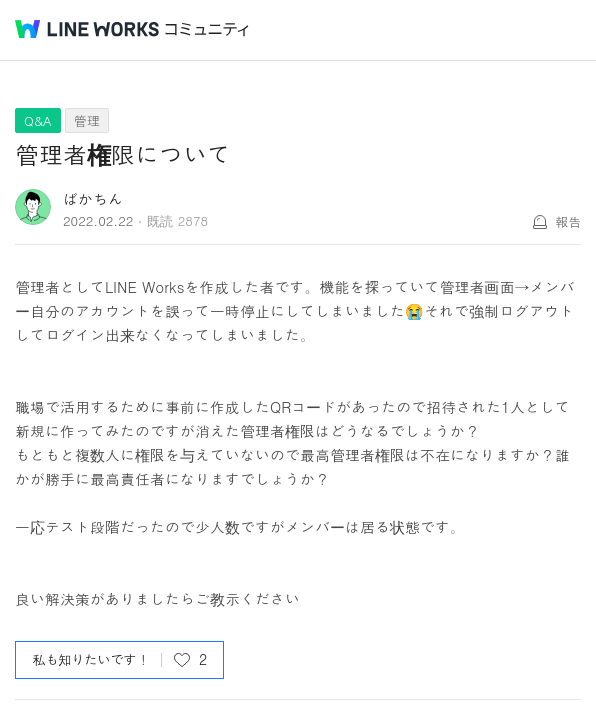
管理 (87, 120)
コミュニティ (207, 29)
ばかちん (93, 198)
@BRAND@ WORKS (87, 29)
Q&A (38, 120)
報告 (568, 221)
